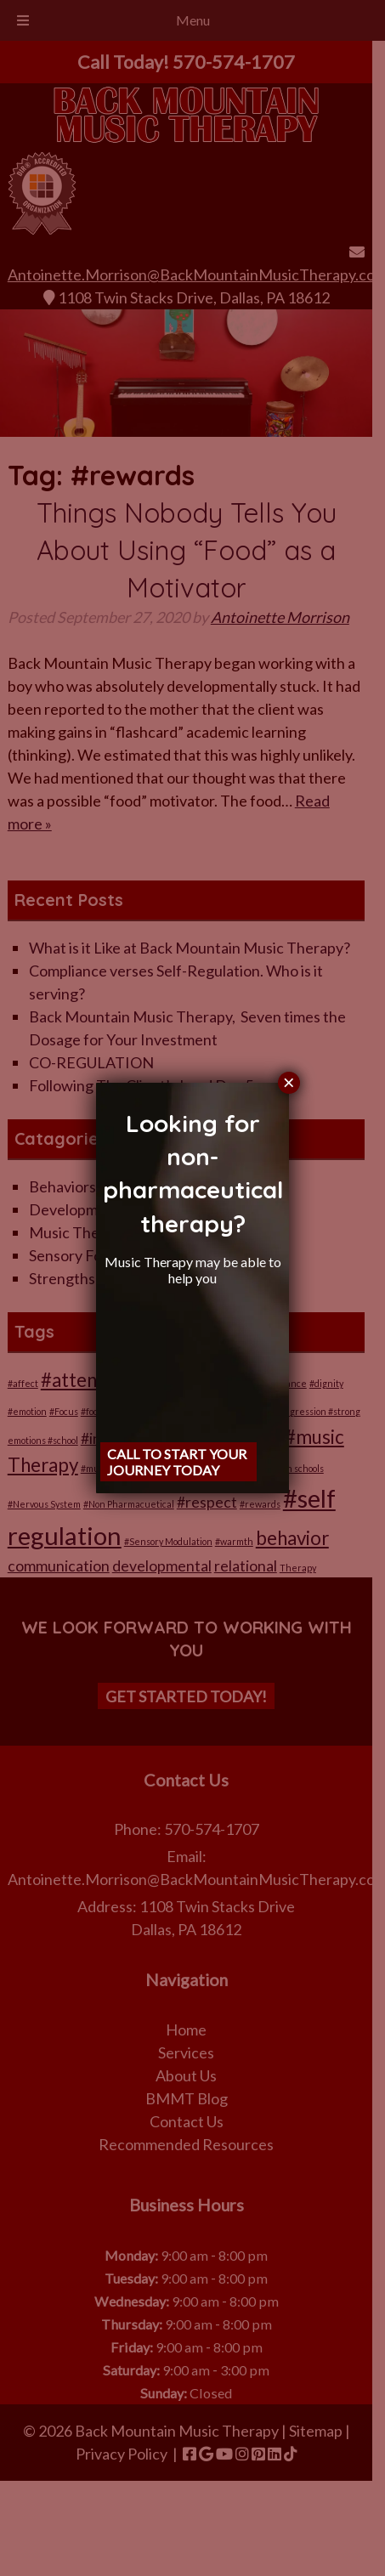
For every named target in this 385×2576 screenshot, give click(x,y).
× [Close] (289, 1083)
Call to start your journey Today (176, 1462)
